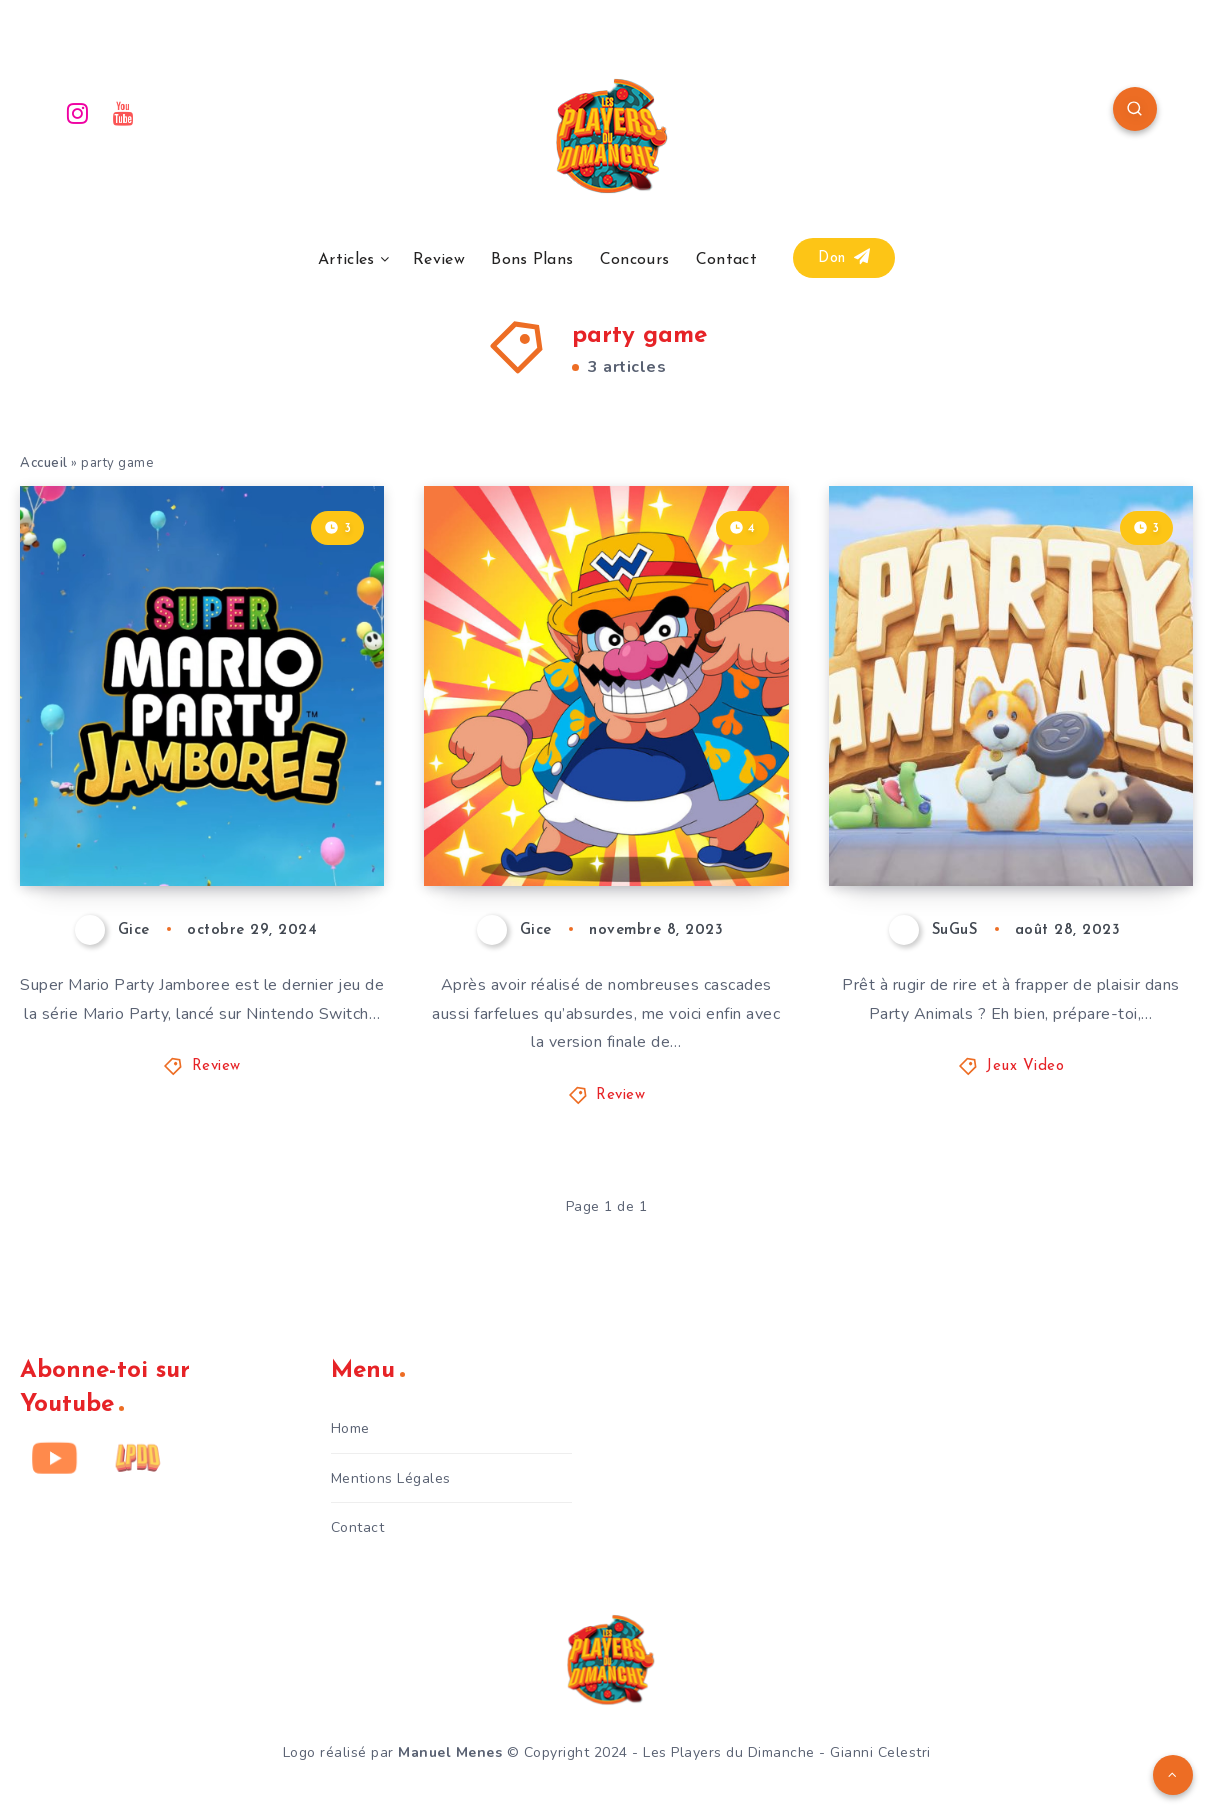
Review (439, 260)
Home (350, 1428)
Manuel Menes (450, 1752)
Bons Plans (532, 260)
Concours (634, 260)
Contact (726, 260)
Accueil (44, 463)
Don (844, 257)
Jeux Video (1025, 1066)
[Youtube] (124, 112)
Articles (346, 260)
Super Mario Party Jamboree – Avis (166, 815)
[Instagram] (78, 112)
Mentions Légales (391, 1478)
